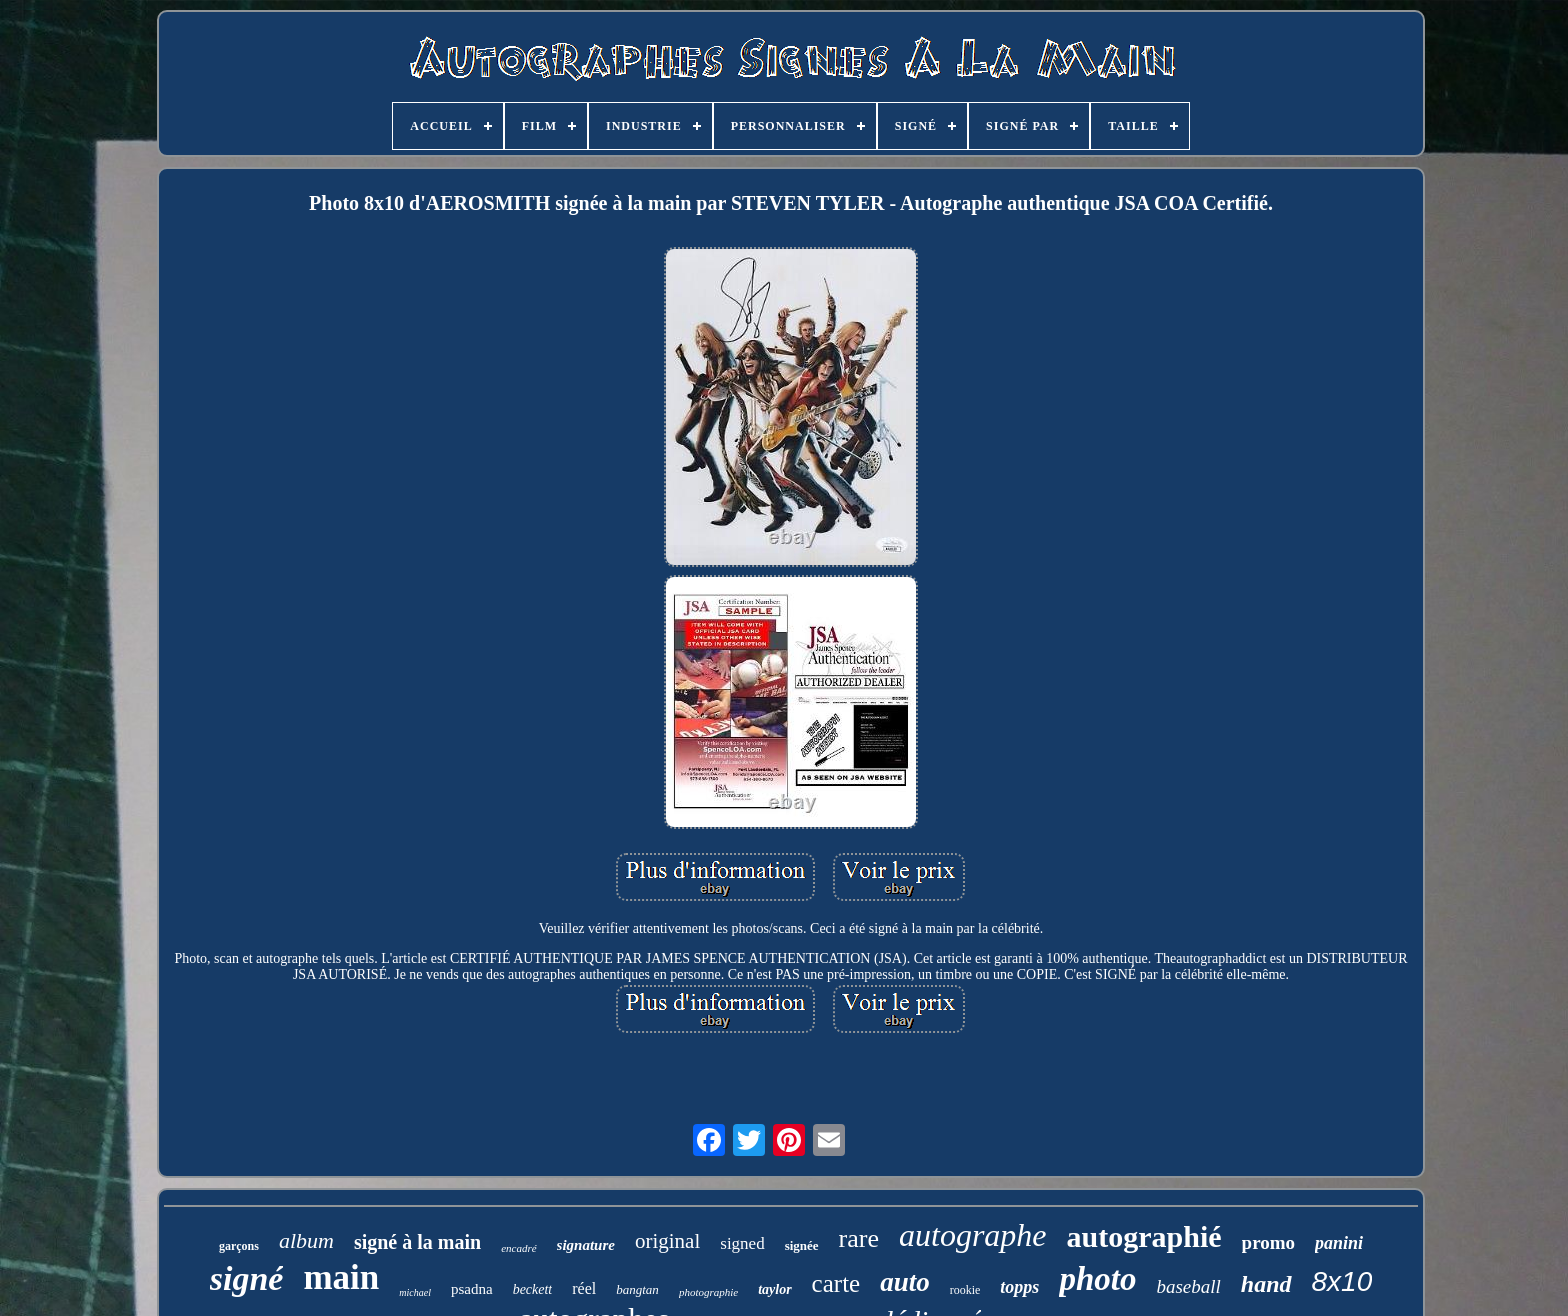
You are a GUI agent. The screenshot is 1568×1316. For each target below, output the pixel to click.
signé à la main (417, 1242)
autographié (1144, 1236)
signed (742, 1243)
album (306, 1240)
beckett (533, 1289)
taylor (774, 1289)
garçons (239, 1246)
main (341, 1277)
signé (247, 1278)
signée (802, 1245)
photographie (708, 1292)
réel (584, 1288)
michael (415, 1292)
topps (1019, 1287)
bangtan (637, 1289)
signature (586, 1245)
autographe (973, 1235)
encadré (518, 1248)
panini (1339, 1243)
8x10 (1342, 1281)
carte (836, 1283)
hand (1266, 1284)
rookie (965, 1290)
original (667, 1241)
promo (1268, 1242)
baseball (1188, 1286)
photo (1097, 1279)
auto (905, 1282)
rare (859, 1238)
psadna (472, 1289)
